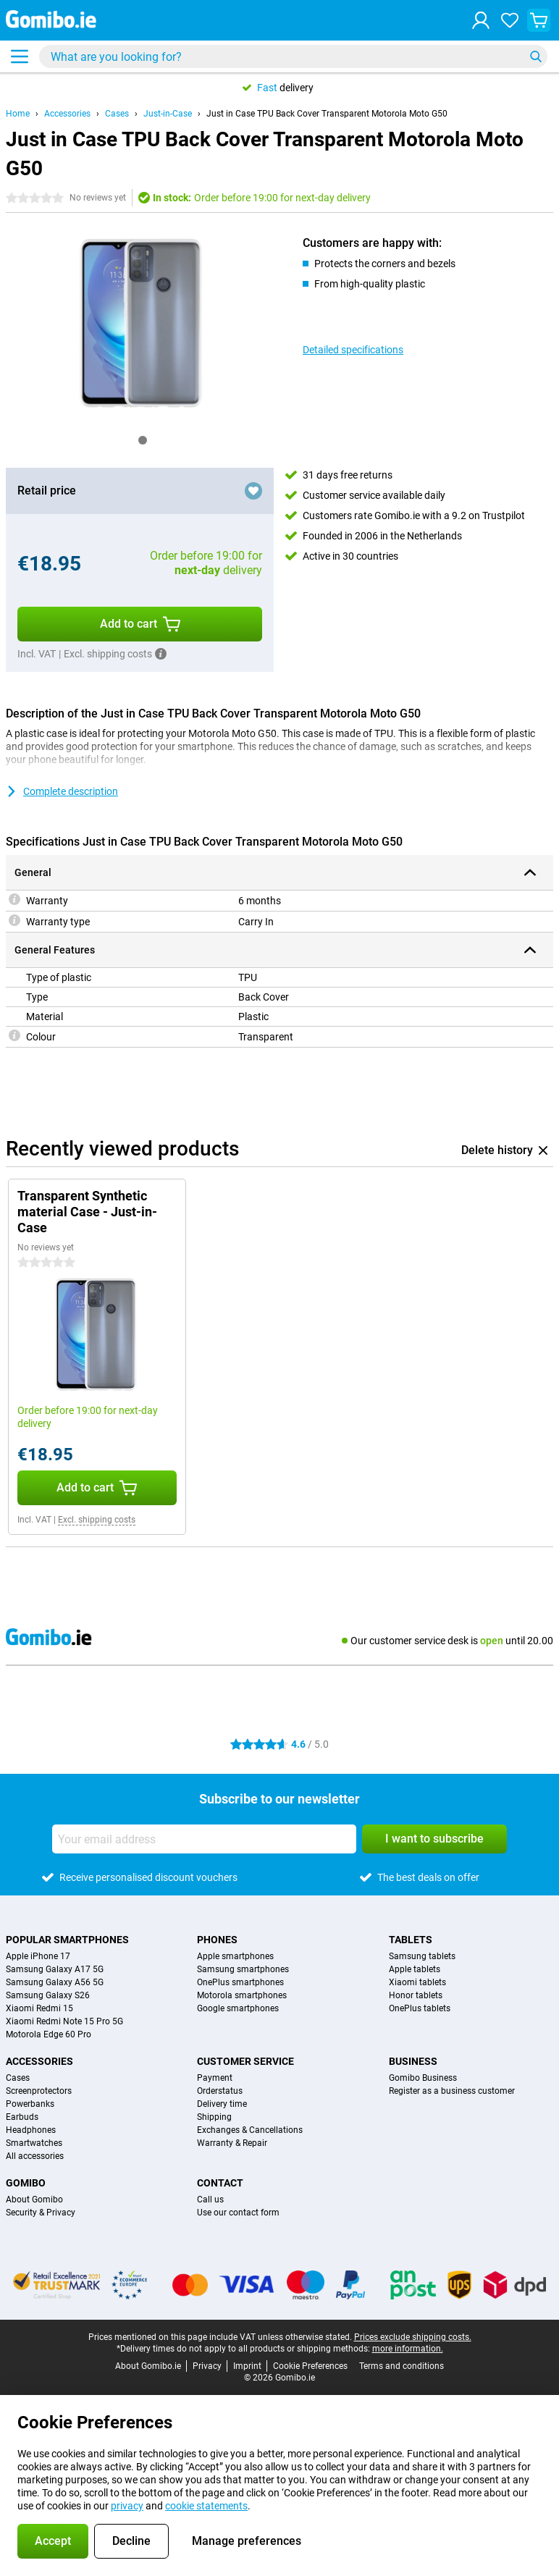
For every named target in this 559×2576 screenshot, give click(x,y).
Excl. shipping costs (96, 1520)
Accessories (67, 114)
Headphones (31, 2130)
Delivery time (222, 2104)
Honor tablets (415, 1995)
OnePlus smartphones (240, 1982)
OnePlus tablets (419, 2008)
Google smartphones (238, 2008)
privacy (127, 2506)
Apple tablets (414, 1969)
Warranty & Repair (232, 2143)
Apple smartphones (235, 1956)
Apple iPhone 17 (38, 1956)
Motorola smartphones (242, 1995)
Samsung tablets (422, 1956)
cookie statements (206, 2506)
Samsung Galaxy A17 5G (55, 1969)
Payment (214, 2078)
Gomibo (26, 2183)
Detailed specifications (353, 349)
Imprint (247, 2366)
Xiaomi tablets (417, 1982)
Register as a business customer (452, 2091)
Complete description (62, 791)
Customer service (245, 2061)
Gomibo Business (423, 2078)
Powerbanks (30, 2104)
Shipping (214, 2117)
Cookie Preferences (310, 2366)
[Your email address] (204, 1838)
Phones (217, 1939)
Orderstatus (220, 2091)
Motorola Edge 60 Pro (48, 2034)
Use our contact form (238, 2212)
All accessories (35, 2156)
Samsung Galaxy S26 (48, 1995)
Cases (117, 114)
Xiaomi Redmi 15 (39, 2008)
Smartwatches (34, 2143)
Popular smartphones (67, 1939)
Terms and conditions (401, 2366)
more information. (407, 2349)
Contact (220, 2183)
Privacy (207, 2366)
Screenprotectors (39, 2091)
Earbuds (22, 2117)
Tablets (410, 1939)
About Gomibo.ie (148, 2366)
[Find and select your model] (293, 56)
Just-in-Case (167, 114)
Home (18, 114)
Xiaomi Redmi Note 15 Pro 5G (64, 2021)
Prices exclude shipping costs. (412, 2337)
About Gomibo (34, 2199)
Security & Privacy (40, 2212)
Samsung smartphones (243, 1969)
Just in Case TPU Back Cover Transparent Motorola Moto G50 (326, 114)
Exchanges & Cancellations (250, 2130)
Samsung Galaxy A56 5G (55, 1982)
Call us (210, 2199)
